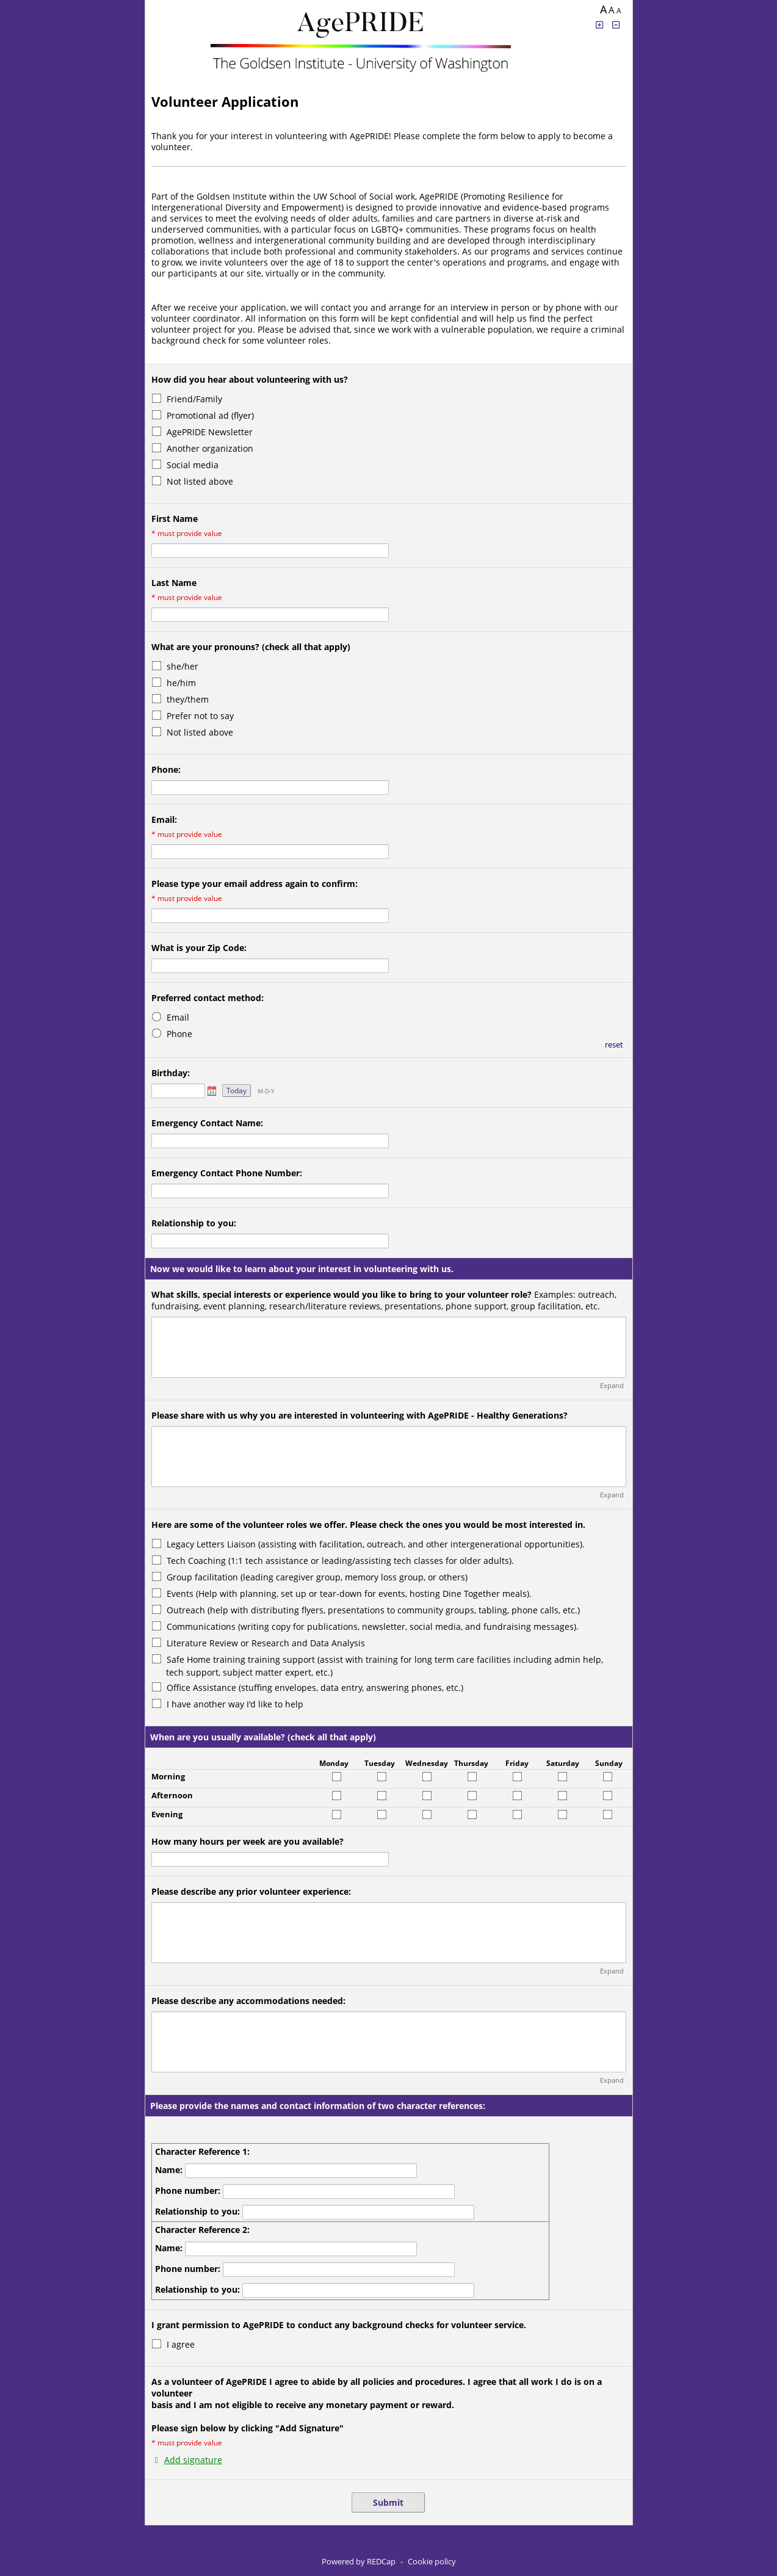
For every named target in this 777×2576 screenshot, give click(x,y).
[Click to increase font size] (600, 24)
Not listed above (200, 481)
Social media (193, 465)
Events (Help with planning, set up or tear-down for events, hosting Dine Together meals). (349, 1593)
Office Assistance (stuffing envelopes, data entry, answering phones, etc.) (315, 1687)
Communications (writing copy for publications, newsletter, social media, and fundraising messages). (373, 1626)
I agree (181, 2344)
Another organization (210, 448)
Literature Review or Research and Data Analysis (266, 1643)
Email (178, 1017)
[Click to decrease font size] (616, 24)
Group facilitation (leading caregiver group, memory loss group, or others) (317, 1577)
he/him (181, 683)
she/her (182, 666)
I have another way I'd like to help (235, 1704)
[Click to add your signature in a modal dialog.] (187, 2460)
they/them (188, 699)
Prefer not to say (200, 716)
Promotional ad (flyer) (210, 415)
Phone (179, 1034)
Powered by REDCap (359, 2561)
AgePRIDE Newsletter (210, 432)
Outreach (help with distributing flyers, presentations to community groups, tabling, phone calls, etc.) (373, 1610)
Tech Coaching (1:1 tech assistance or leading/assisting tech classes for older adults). (340, 1560)
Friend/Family (194, 399)
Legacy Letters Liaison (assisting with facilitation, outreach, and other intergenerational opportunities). (376, 1544)
